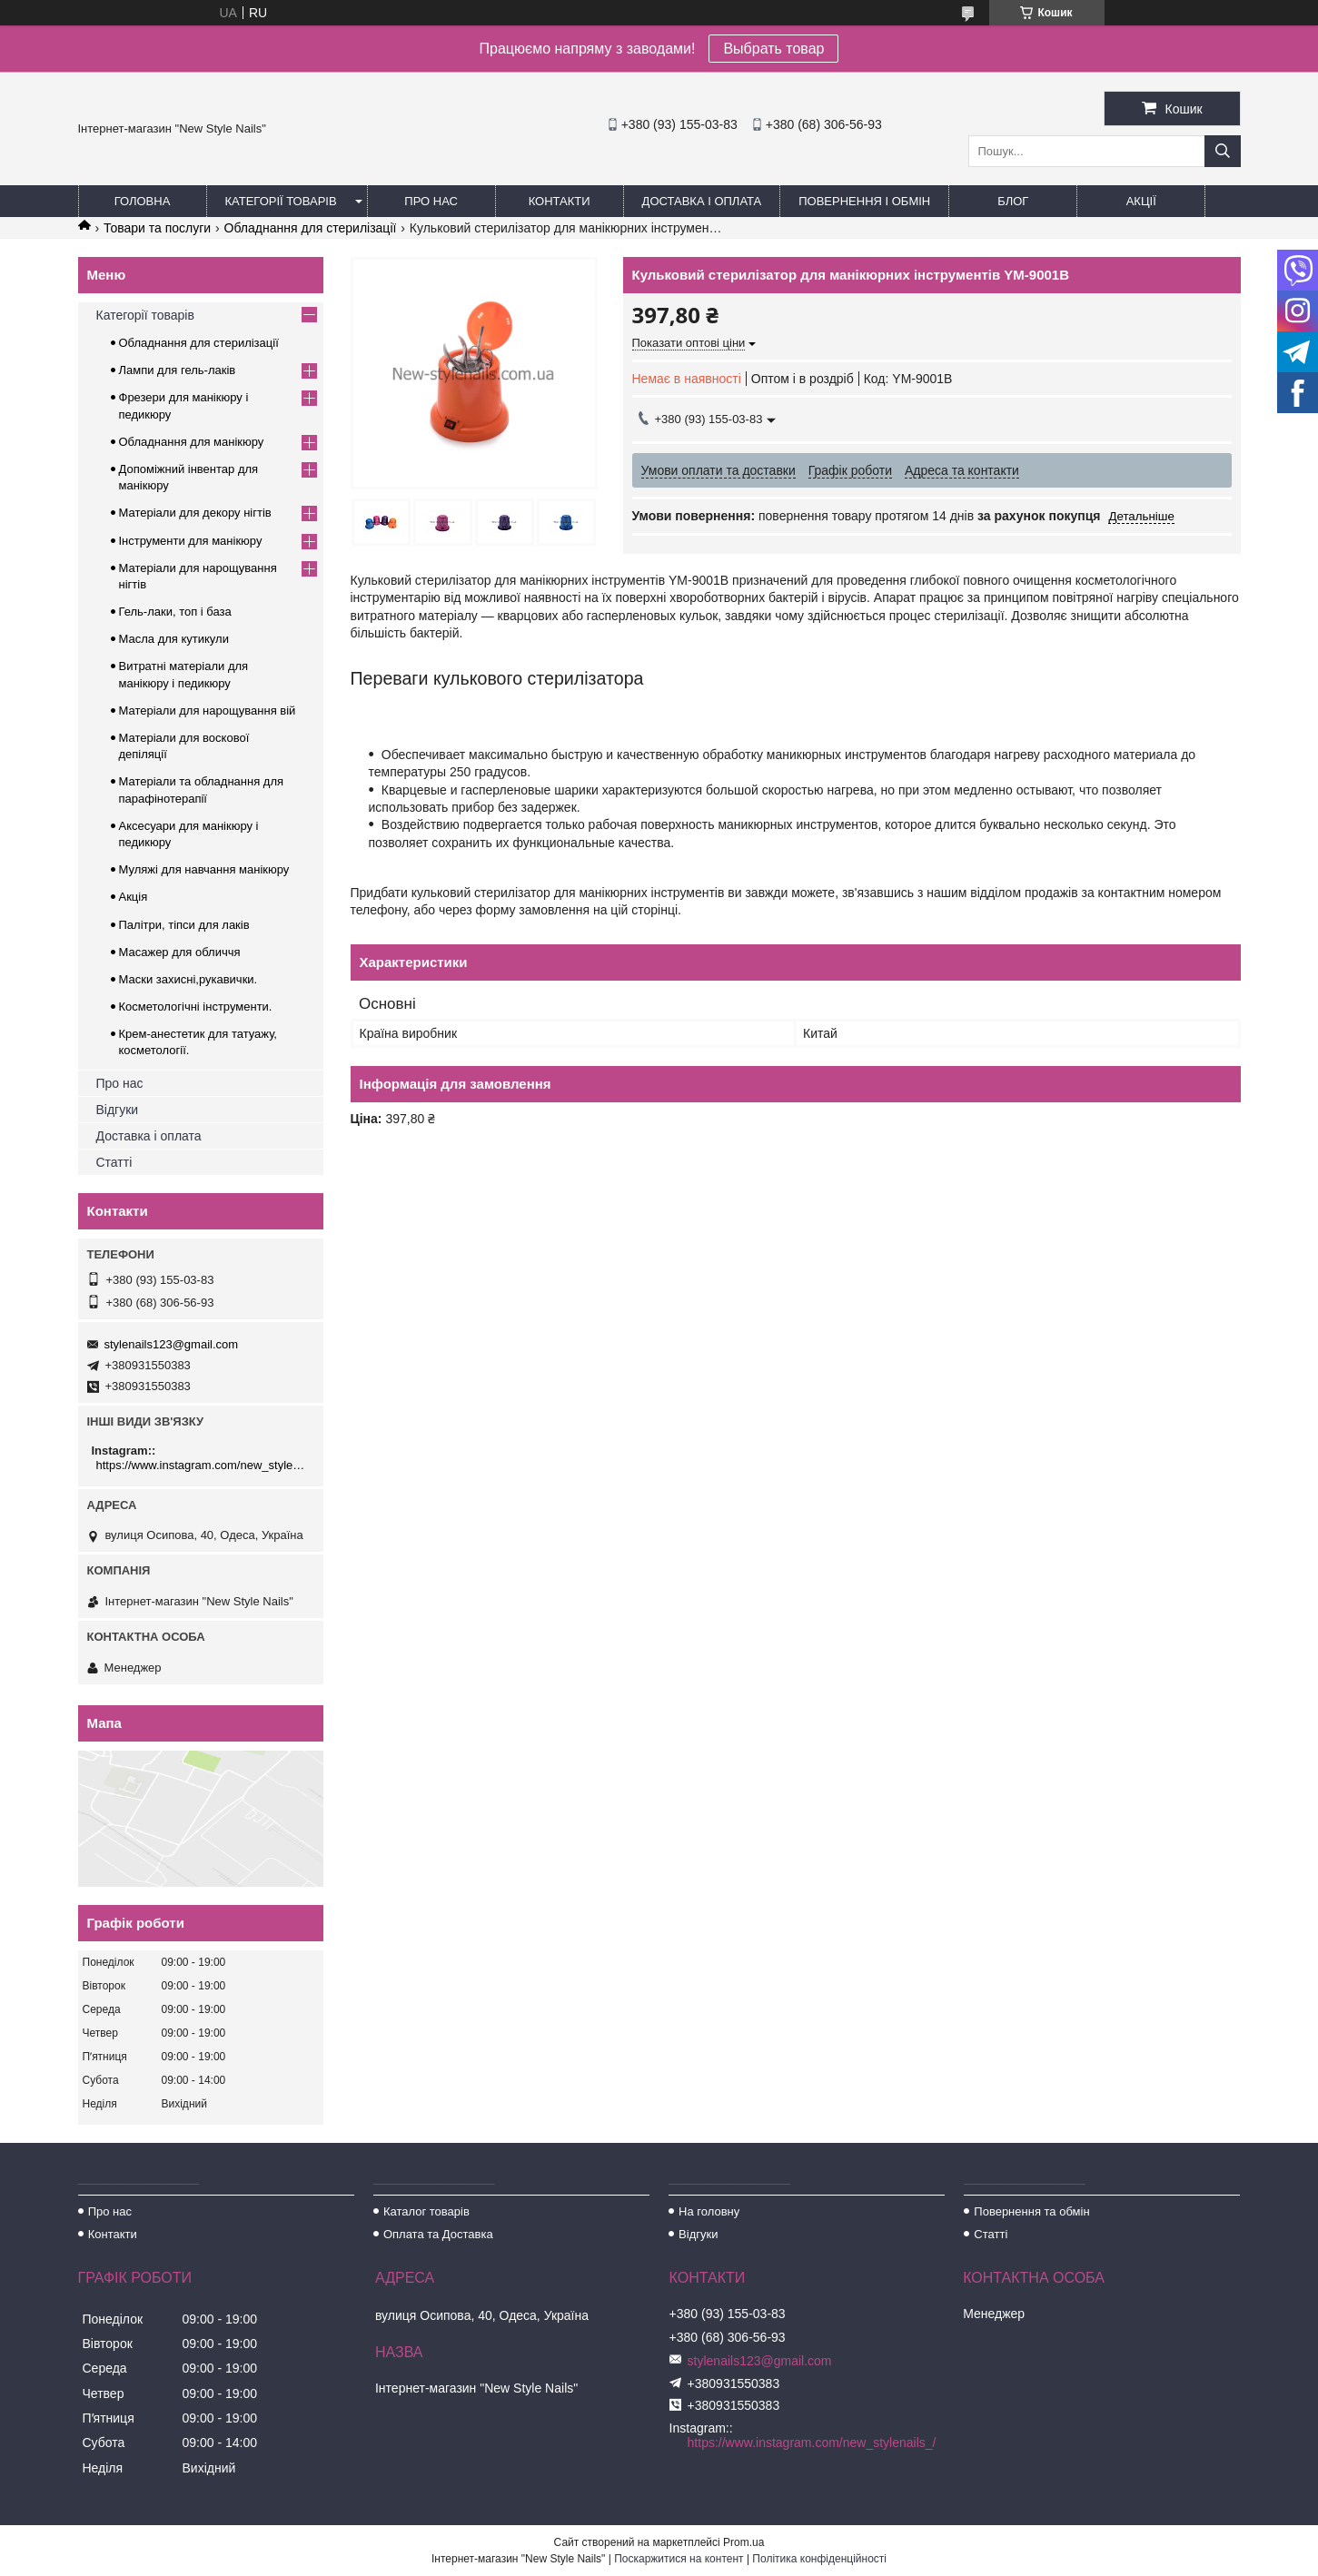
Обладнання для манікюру (191, 442)
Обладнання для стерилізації (310, 228)
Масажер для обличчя (180, 952)
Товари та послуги (157, 228)
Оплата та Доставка (438, 2234)
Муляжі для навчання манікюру (204, 869)
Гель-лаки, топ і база (175, 611)
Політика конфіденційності (819, 2558)
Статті (114, 1162)
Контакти (559, 201)
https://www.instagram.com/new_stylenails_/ (203, 1465)
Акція (133, 896)
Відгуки (117, 1109)
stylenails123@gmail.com (171, 1344)
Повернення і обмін (864, 201)
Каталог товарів (426, 2211)
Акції (1141, 201)
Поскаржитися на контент (678, 2558)
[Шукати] (1222, 151)
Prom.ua (743, 2542)
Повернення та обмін (1031, 2211)
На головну (709, 2211)
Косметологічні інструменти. (196, 1006)
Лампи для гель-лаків (177, 370)
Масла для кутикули (174, 639)
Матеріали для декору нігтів (195, 512)
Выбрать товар (773, 48)
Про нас (431, 201)
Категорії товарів (281, 201)
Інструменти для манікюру (191, 541)
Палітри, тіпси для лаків (184, 925)
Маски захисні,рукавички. (188, 979)
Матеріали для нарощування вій (207, 710)
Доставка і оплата (702, 201)
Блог (1012, 201)
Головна (142, 201)
